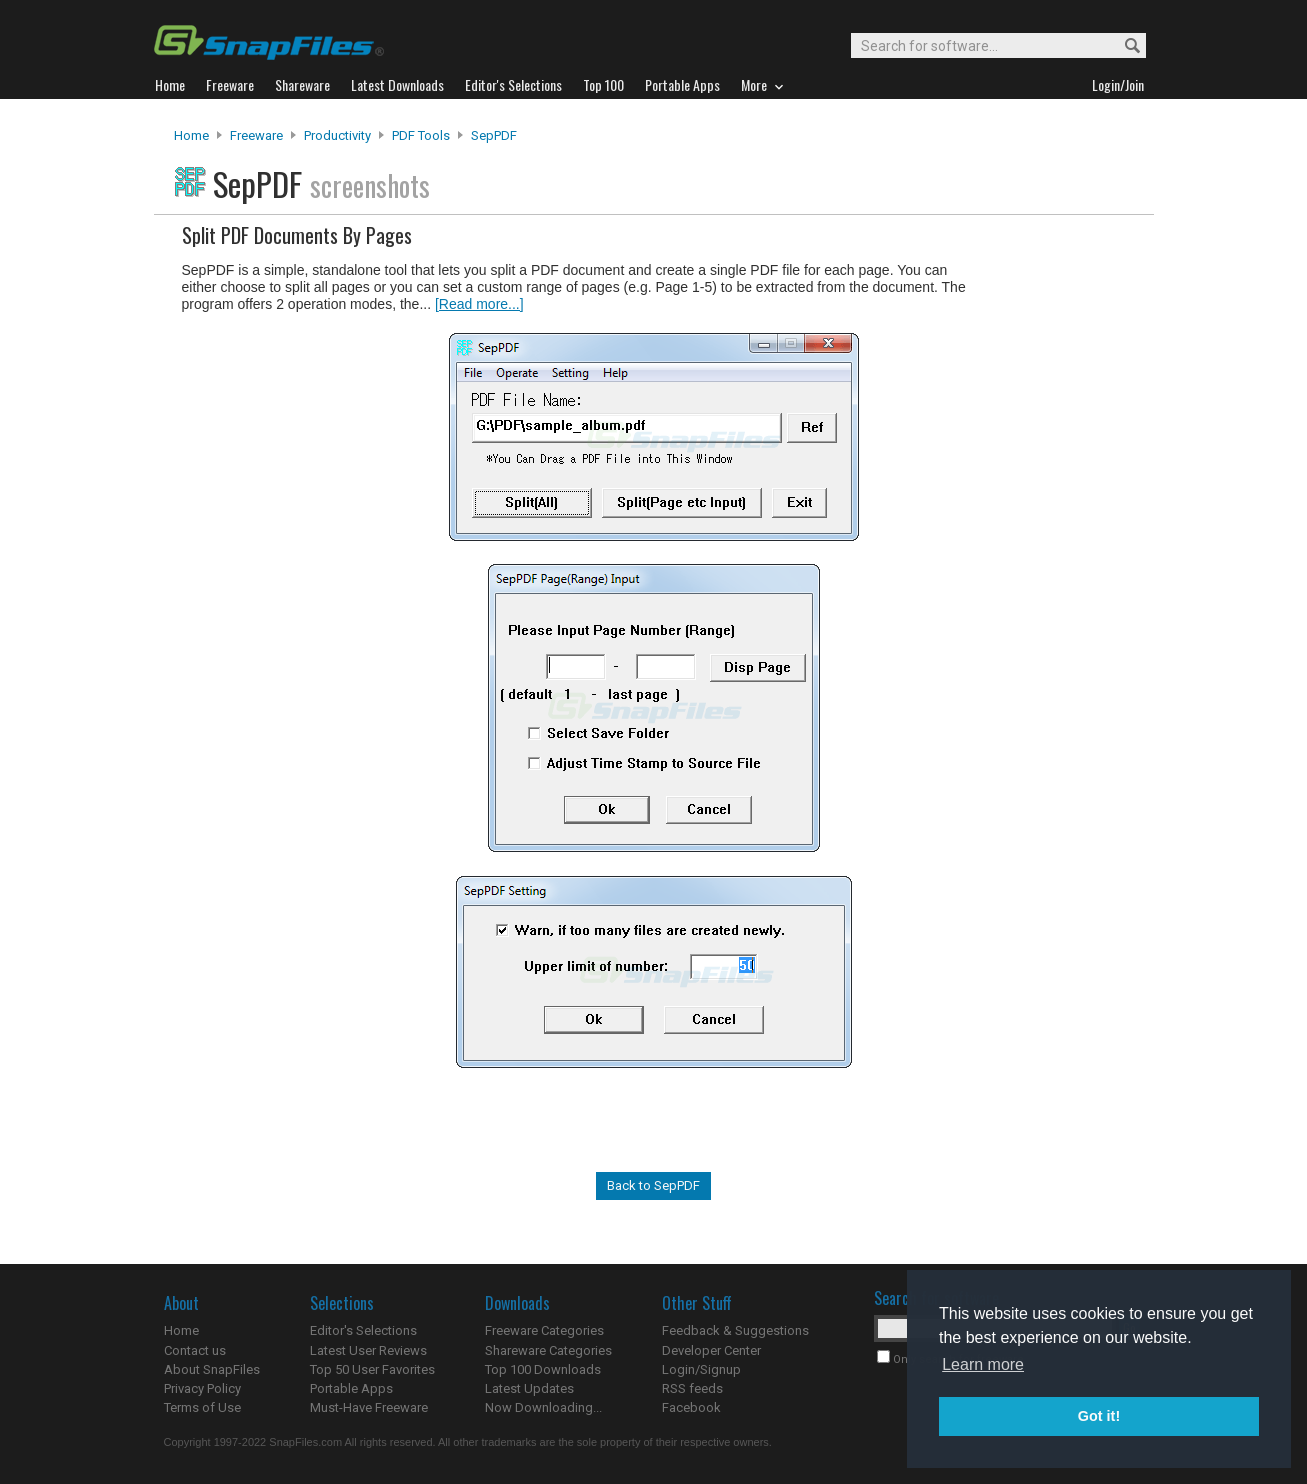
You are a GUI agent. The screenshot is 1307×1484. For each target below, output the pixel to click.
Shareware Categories (548, 1350)
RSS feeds (692, 1388)
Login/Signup (701, 1369)
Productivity (337, 135)
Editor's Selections (363, 1330)
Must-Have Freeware (369, 1407)
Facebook (691, 1407)
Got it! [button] (1099, 1416)
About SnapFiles (212, 1369)
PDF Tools (421, 135)
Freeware (256, 135)
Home (191, 135)
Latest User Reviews (368, 1350)
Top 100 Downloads (543, 1369)
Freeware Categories (544, 1330)
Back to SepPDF (653, 1185)
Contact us (195, 1350)
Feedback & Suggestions (735, 1330)
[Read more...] (479, 304)
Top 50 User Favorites (372, 1369)
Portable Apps (351, 1388)
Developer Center (711, 1350)
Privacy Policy (202, 1388)
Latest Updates (529, 1388)
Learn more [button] (983, 1364)
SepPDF (494, 135)
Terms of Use (202, 1407)
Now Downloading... (543, 1407)
